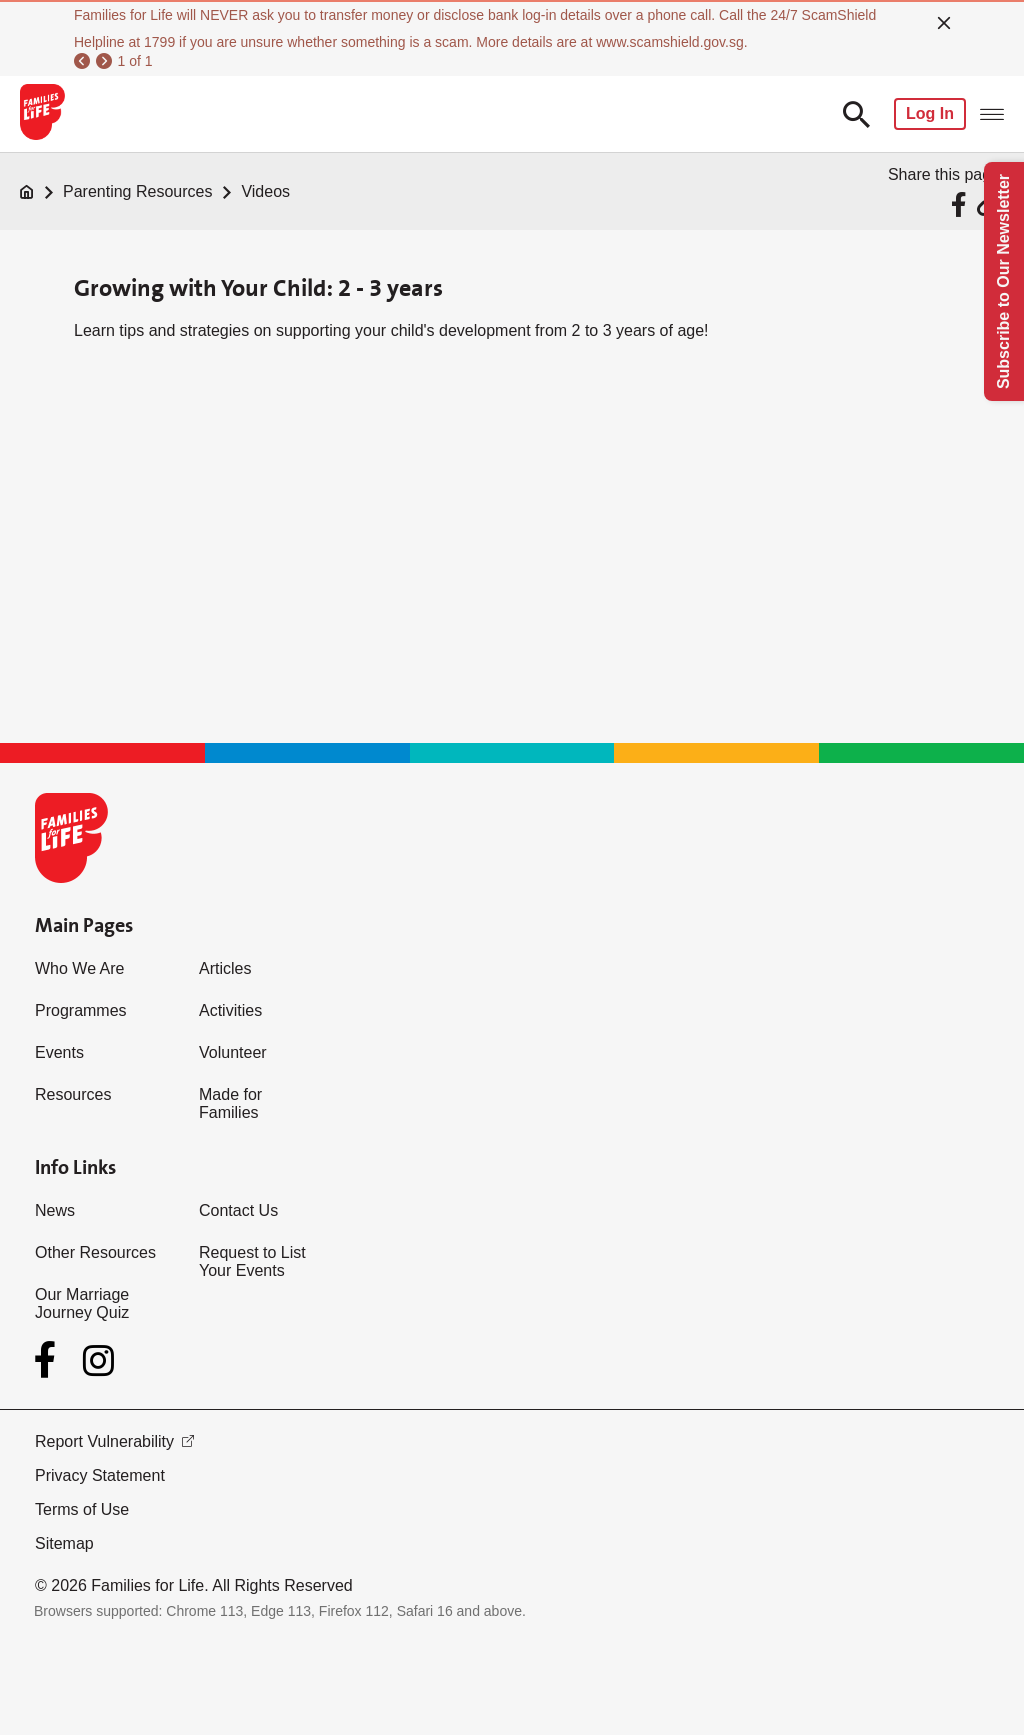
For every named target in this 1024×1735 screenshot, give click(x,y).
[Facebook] (49, 1360)
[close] (944, 23)
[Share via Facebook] (961, 204)
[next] (104, 61)
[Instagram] (98, 1360)
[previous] (82, 61)
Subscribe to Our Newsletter (1003, 281)
